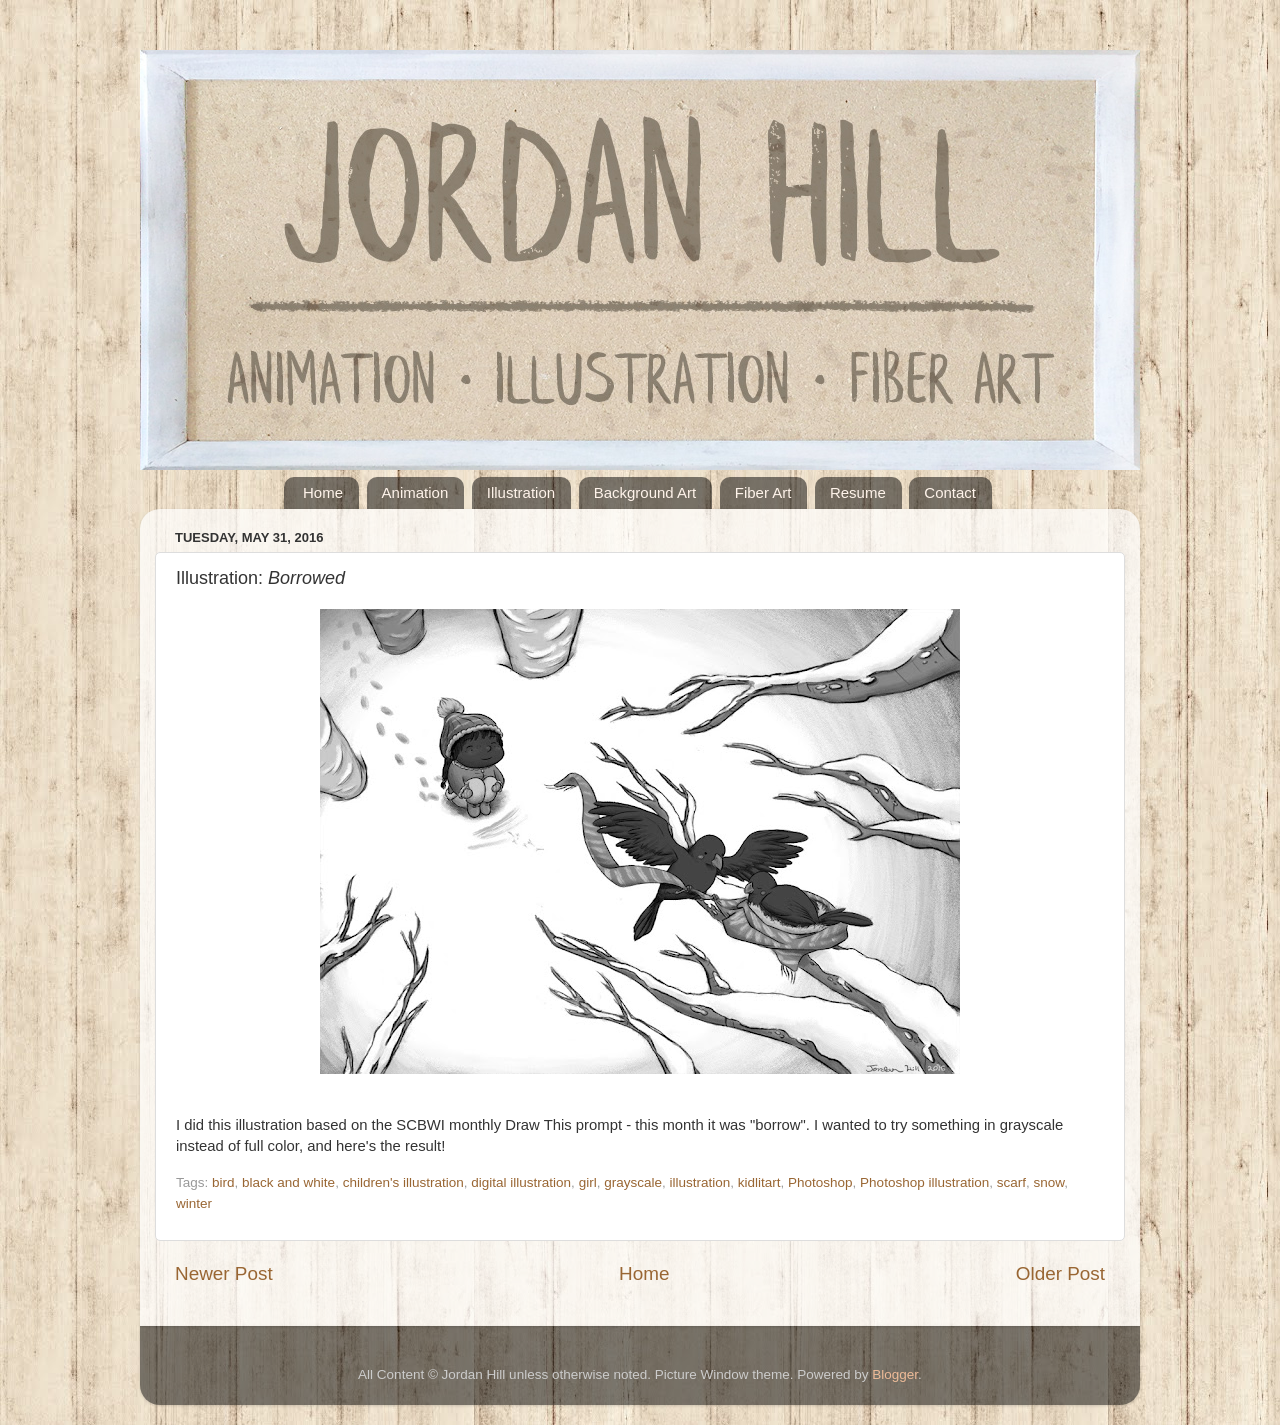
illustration (699, 1182)
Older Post (1060, 1273)
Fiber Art (763, 492)
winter (194, 1203)
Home (323, 492)
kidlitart (759, 1182)
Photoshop (820, 1182)
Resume (858, 492)
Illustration (521, 492)
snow (1049, 1182)
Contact (950, 492)
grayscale (633, 1182)
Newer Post (224, 1273)
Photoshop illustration (924, 1182)
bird (223, 1182)
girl (588, 1182)
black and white (288, 1182)
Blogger (895, 1374)
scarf (1011, 1182)
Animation (415, 492)
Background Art (645, 492)
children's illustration (403, 1182)
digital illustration (521, 1182)
